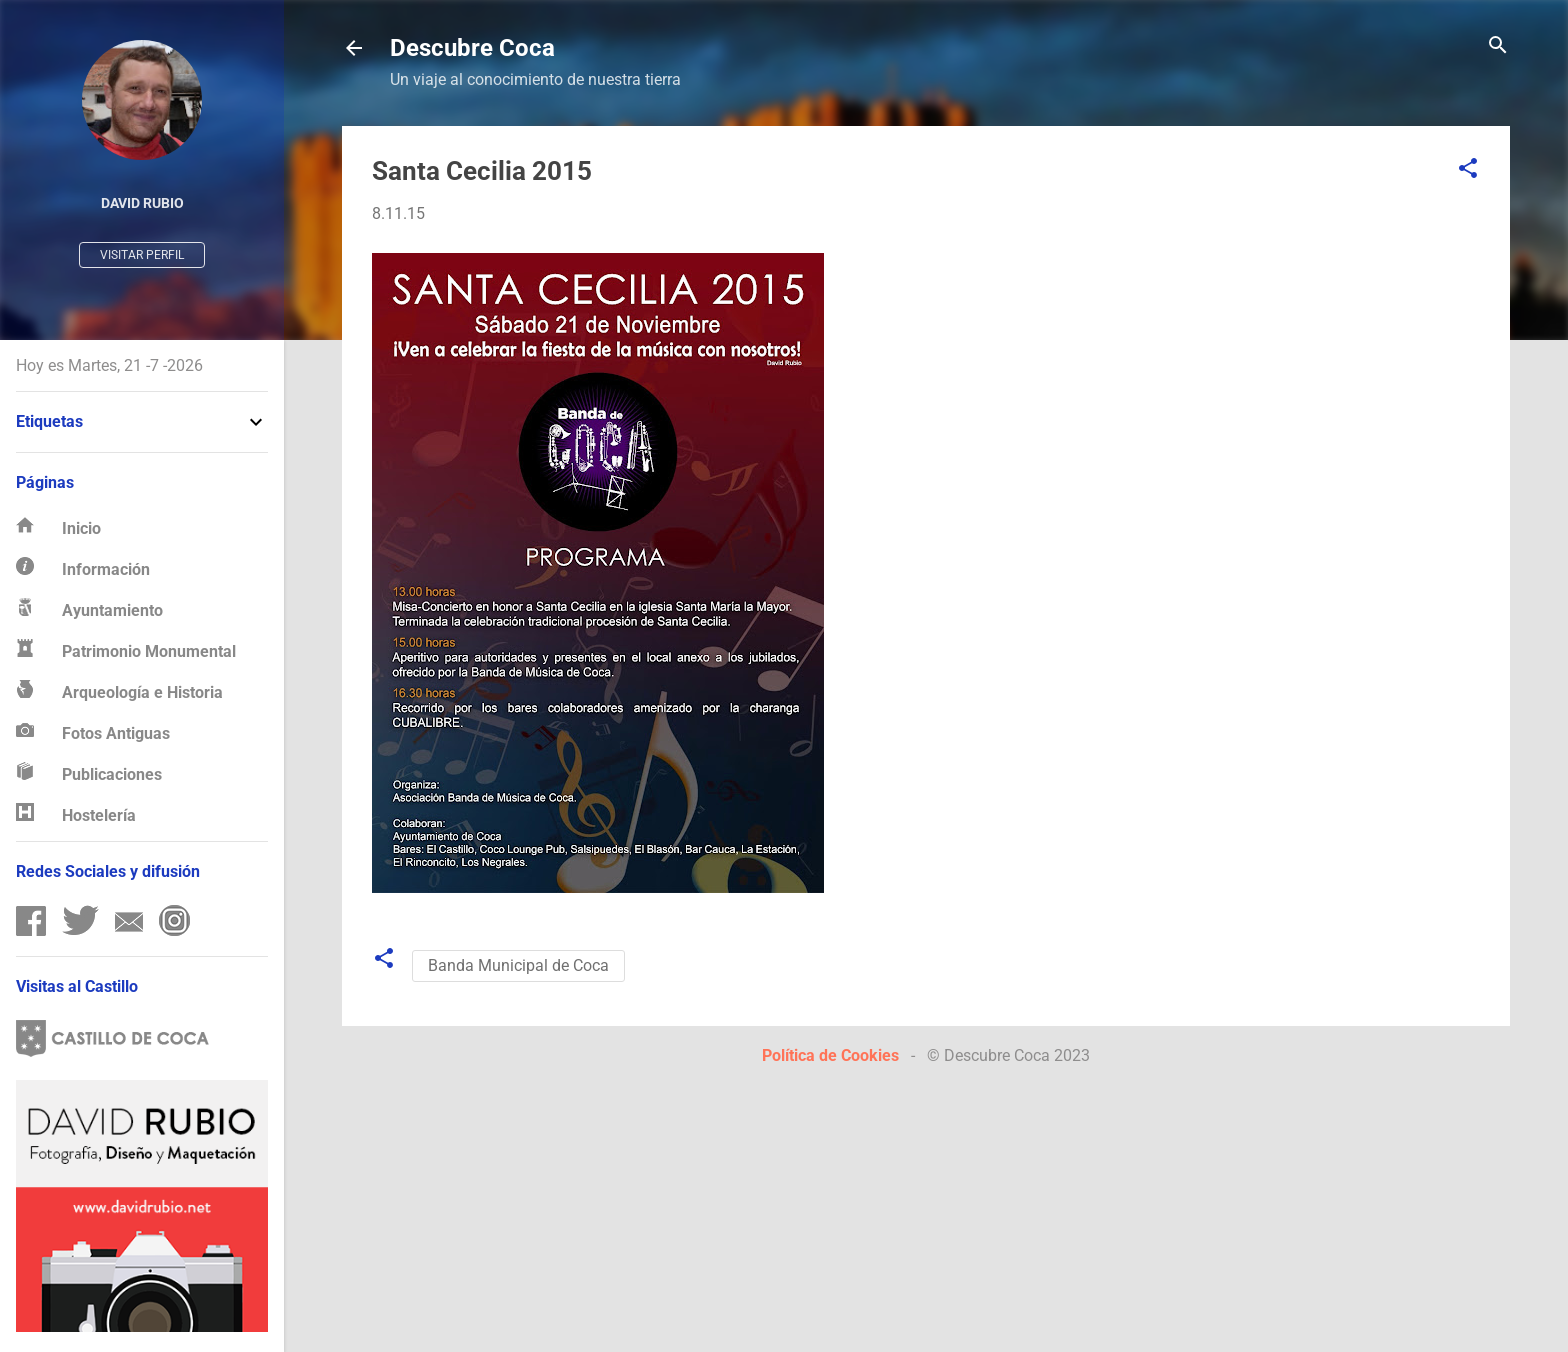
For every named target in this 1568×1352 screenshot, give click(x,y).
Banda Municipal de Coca (518, 965)
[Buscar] (1498, 46)
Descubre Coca (472, 48)
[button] (1468, 169)
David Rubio (142, 203)
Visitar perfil (142, 255)
